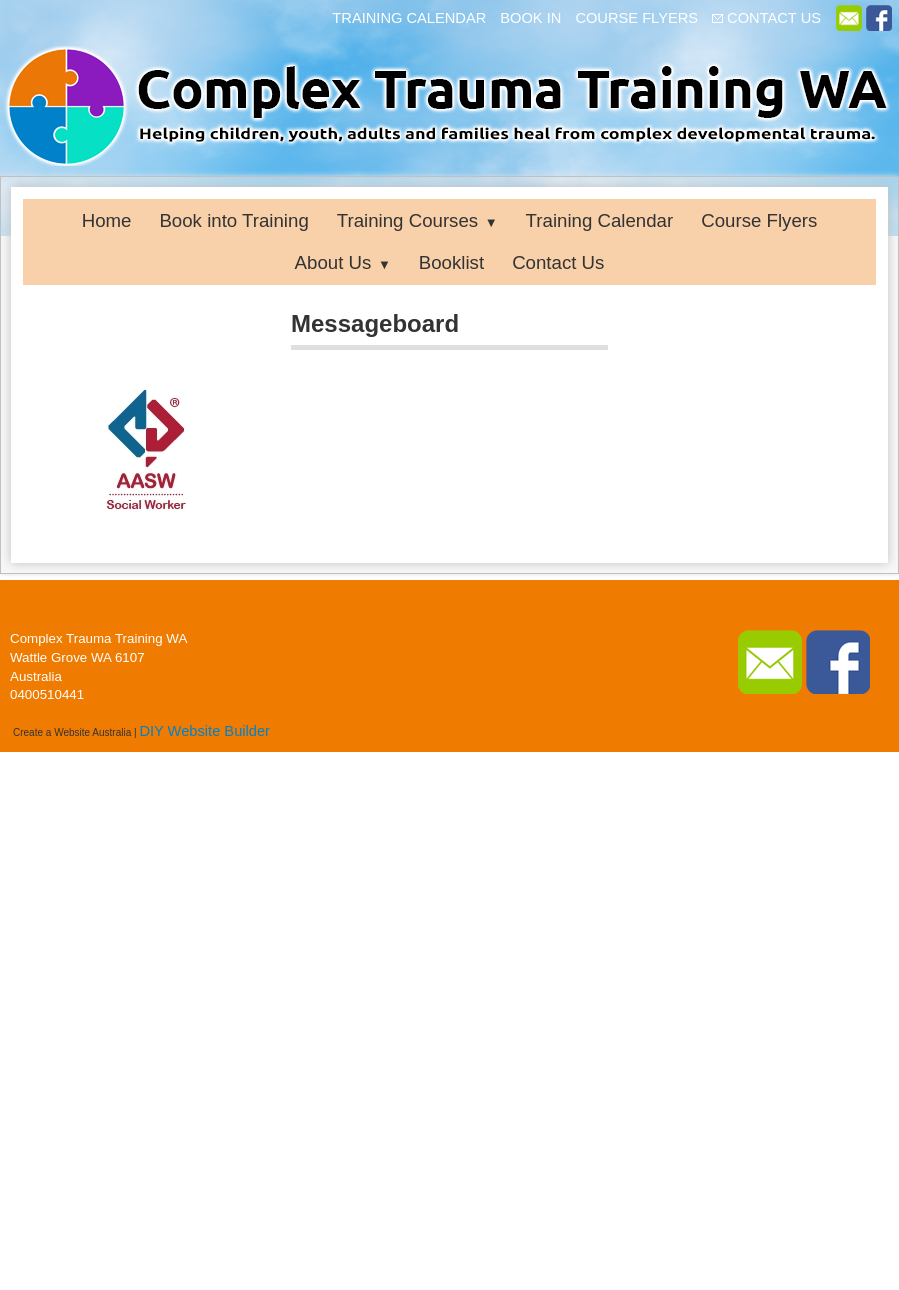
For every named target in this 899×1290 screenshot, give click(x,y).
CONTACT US (774, 18)
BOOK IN (530, 18)
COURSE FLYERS (636, 18)
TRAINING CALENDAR (409, 18)
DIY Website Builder (204, 731)
